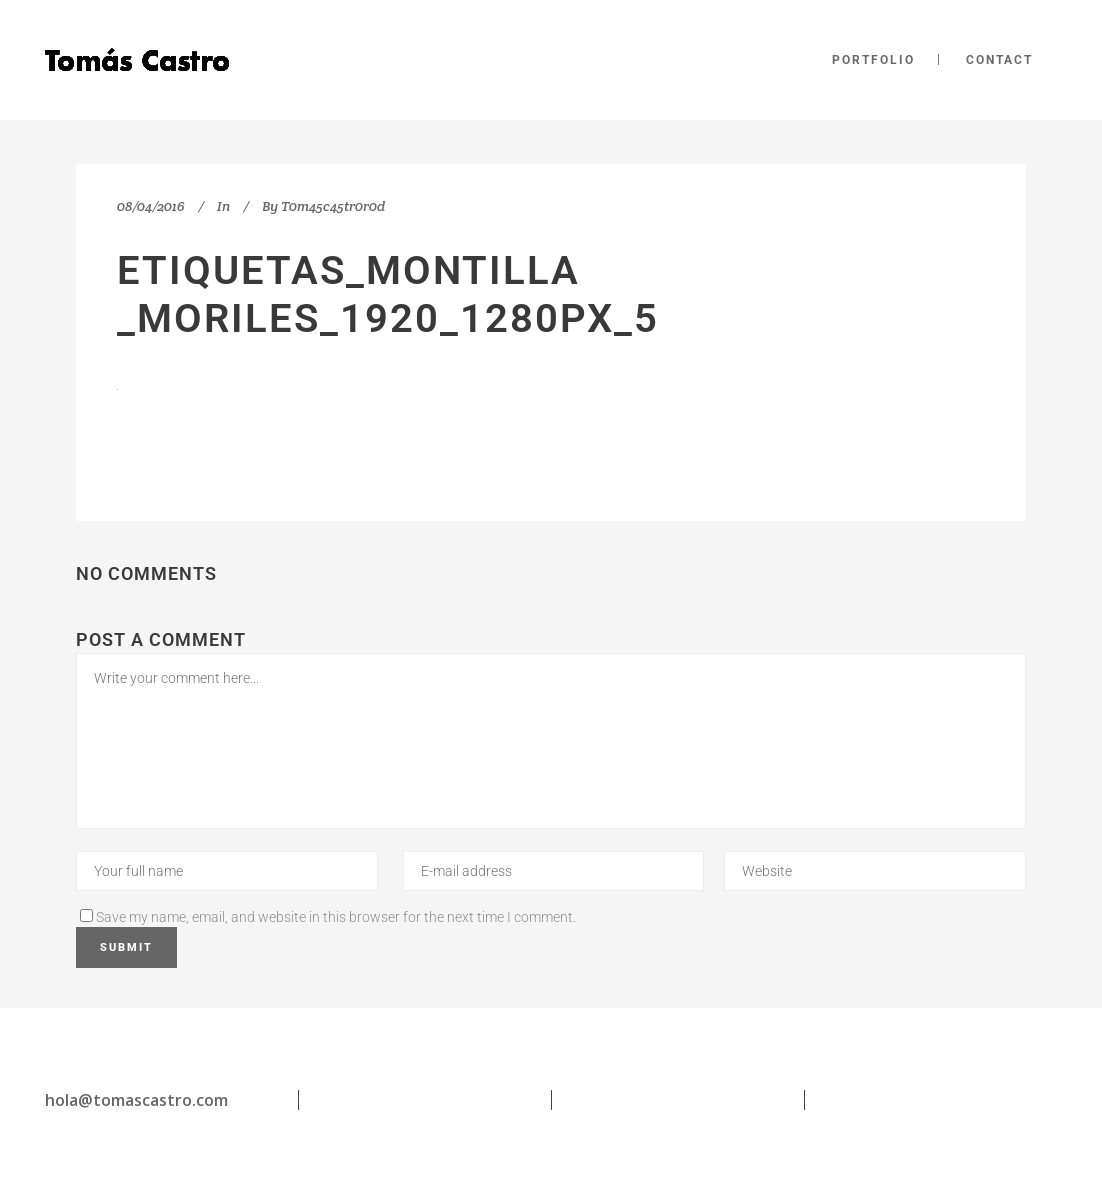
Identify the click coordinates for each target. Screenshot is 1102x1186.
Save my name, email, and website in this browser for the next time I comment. (336, 917)
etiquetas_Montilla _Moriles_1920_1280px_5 (388, 294)
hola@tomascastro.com (136, 1100)
